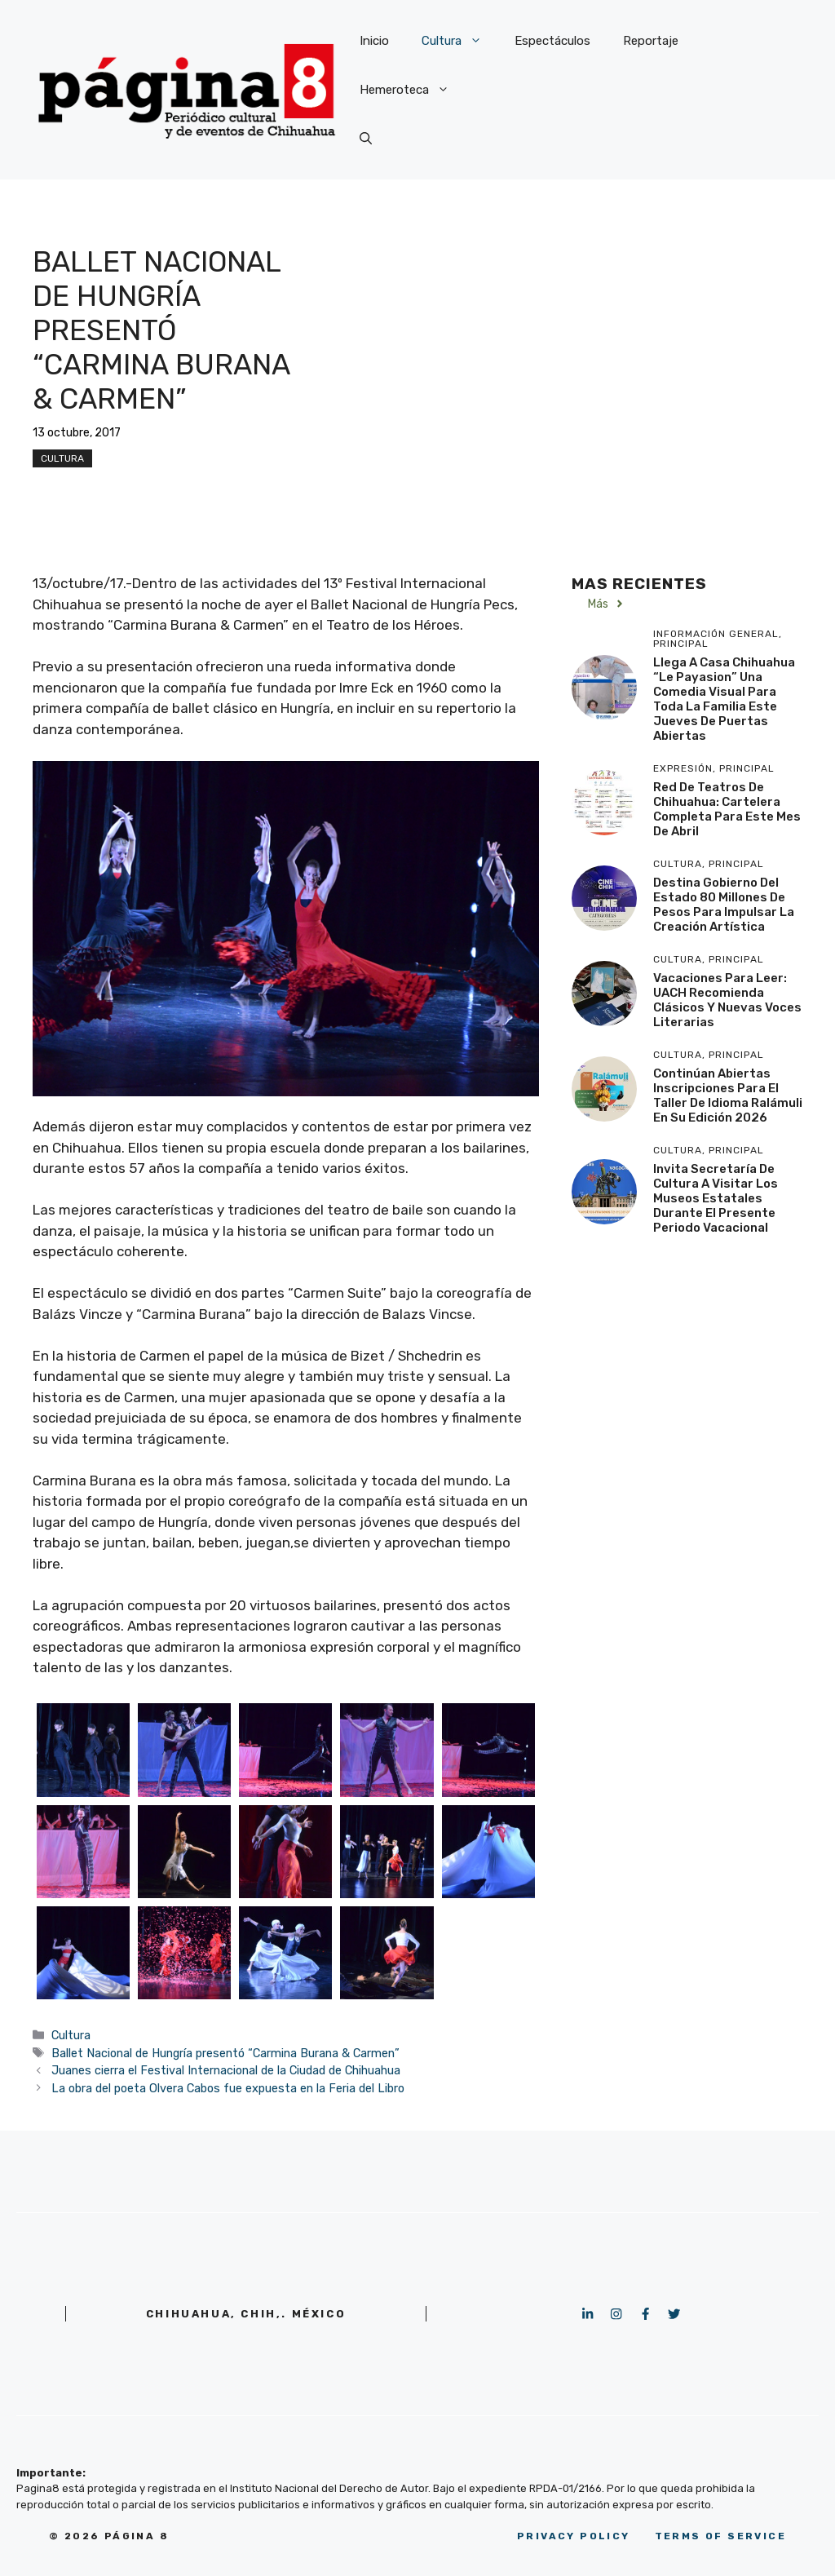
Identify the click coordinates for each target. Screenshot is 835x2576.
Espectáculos (552, 40)
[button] (365, 138)
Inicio (374, 40)
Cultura (460, 40)
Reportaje (650, 40)
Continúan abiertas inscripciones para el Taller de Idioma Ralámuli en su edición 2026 (727, 1095)
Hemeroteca (413, 89)
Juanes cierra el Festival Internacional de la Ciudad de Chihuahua (225, 2070)
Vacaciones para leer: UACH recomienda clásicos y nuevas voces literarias (727, 1000)
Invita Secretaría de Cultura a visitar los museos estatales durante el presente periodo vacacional (715, 1198)
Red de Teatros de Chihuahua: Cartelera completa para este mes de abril (727, 809)
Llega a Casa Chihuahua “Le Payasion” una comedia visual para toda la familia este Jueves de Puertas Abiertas (724, 699)
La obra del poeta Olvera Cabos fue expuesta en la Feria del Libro (227, 2088)
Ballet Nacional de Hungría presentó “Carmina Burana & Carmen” (225, 2053)
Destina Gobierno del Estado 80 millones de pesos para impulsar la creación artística (723, 904)
